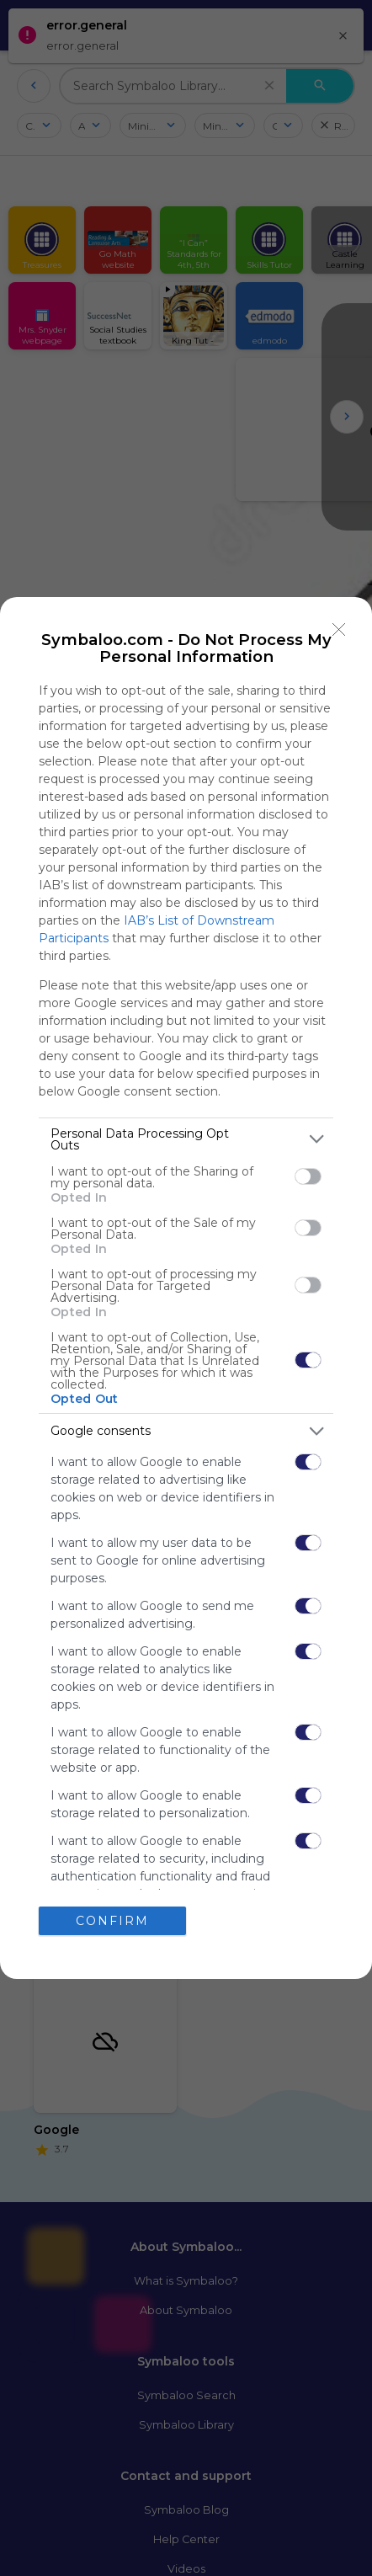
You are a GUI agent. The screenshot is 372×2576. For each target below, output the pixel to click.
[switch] (308, 1176)
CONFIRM (112, 1920)
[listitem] (186, 1139)
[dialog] (186, 1288)
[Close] (339, 630)
